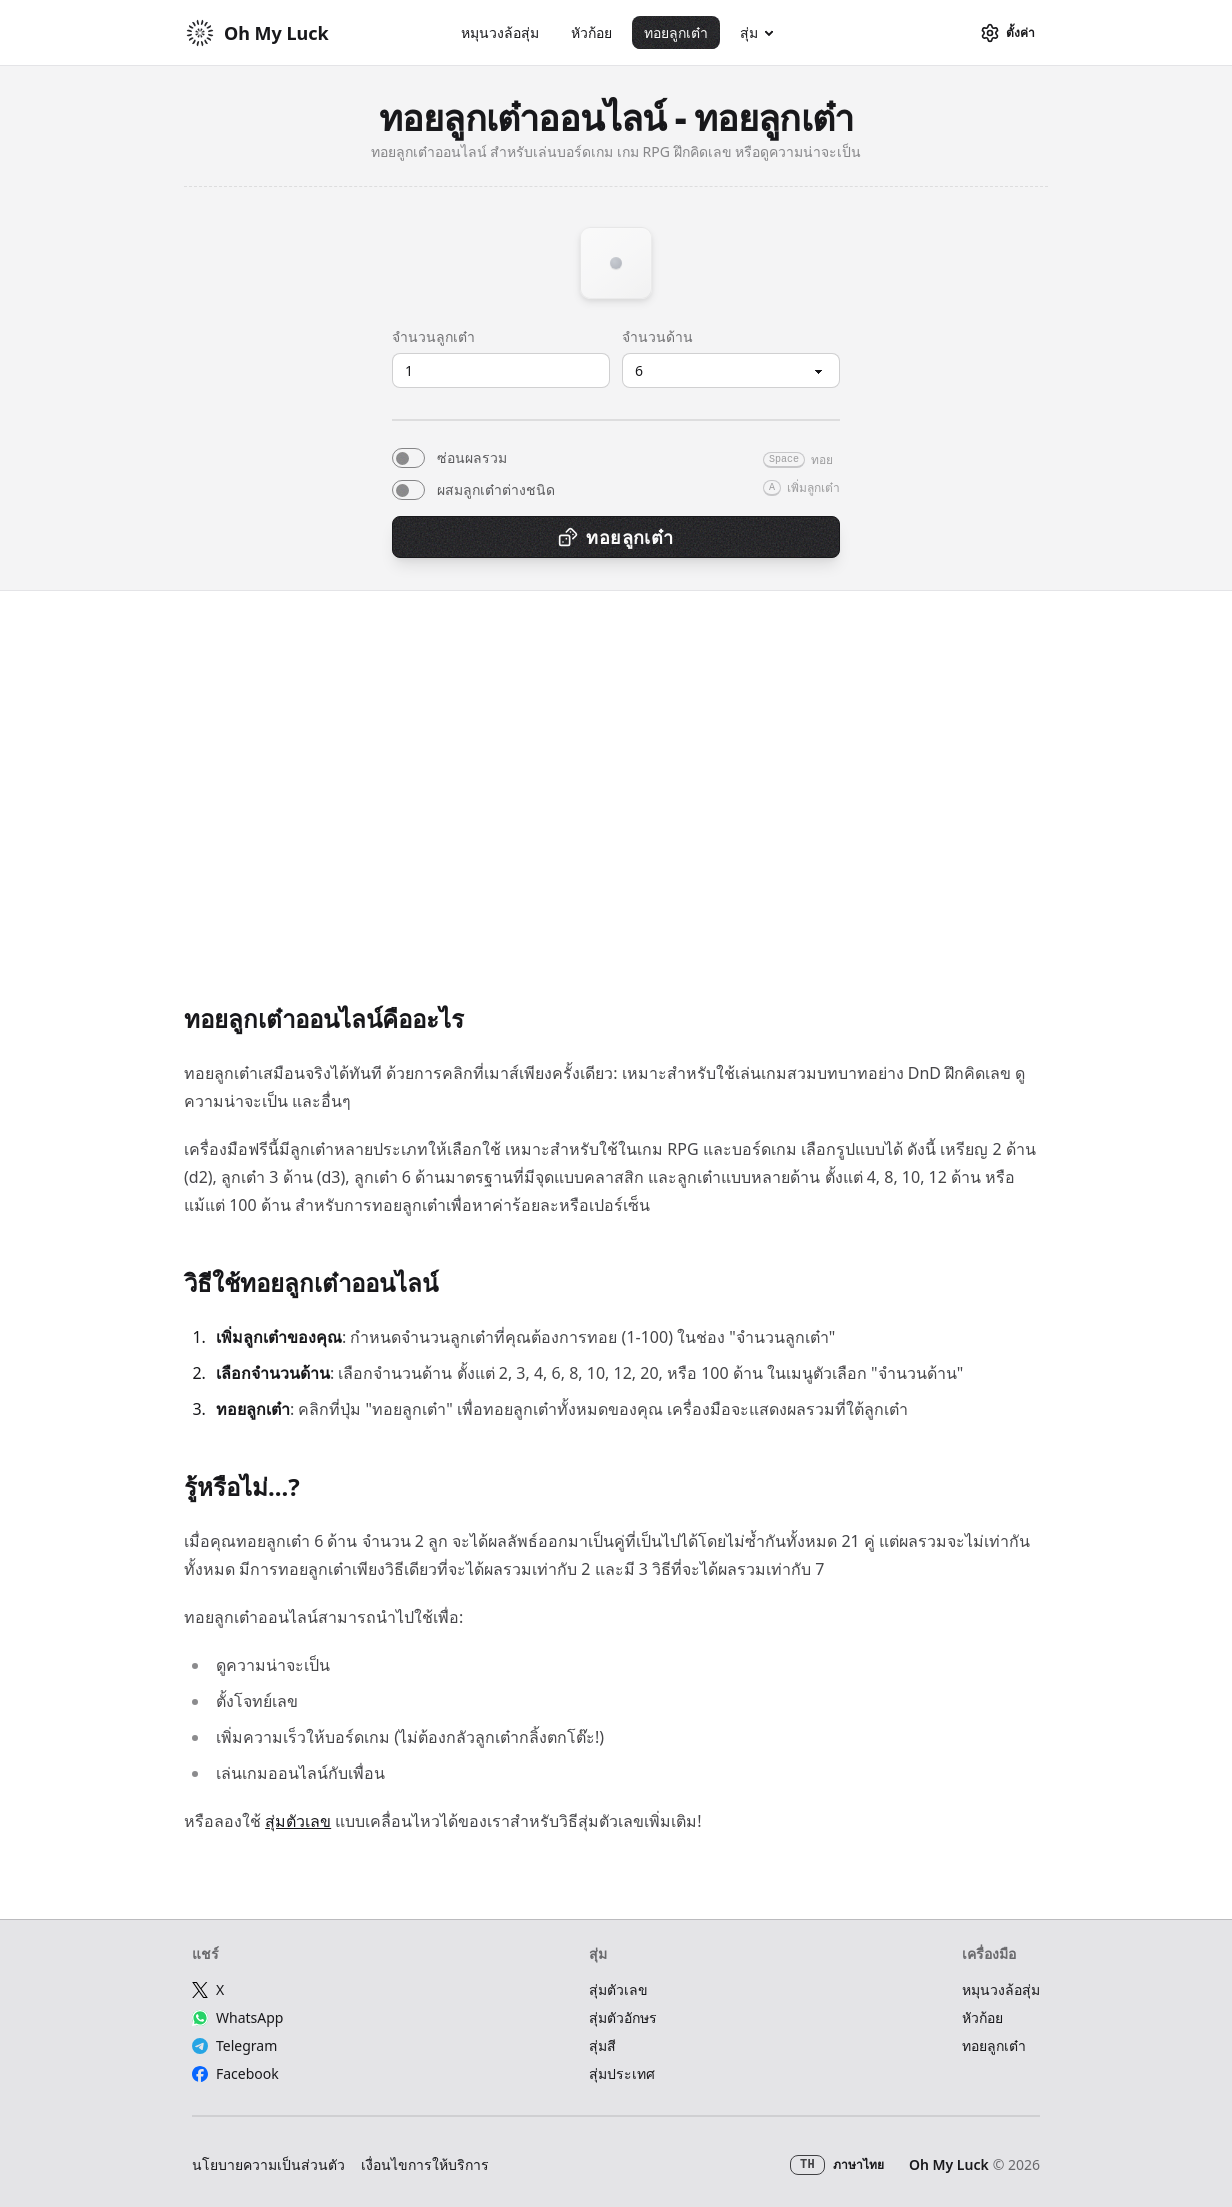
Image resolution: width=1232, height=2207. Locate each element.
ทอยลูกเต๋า (676, 32)
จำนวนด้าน (657, 336)
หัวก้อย (591, 32)
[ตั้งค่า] (1007, 33)
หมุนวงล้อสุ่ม (500, 32)
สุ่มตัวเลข (298, 1821)
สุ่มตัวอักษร (623, 2017)
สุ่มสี (602, 2045)
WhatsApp (237, 2017)
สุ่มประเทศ (622, 2073)
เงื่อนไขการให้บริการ (425, 2164)
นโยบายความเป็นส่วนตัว (268, 2164)
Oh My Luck (949, 2164)
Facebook (235, 2073)
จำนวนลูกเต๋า (433, 336)
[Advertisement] (616, 815)
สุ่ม (749, 32)
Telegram (234, 2045)
